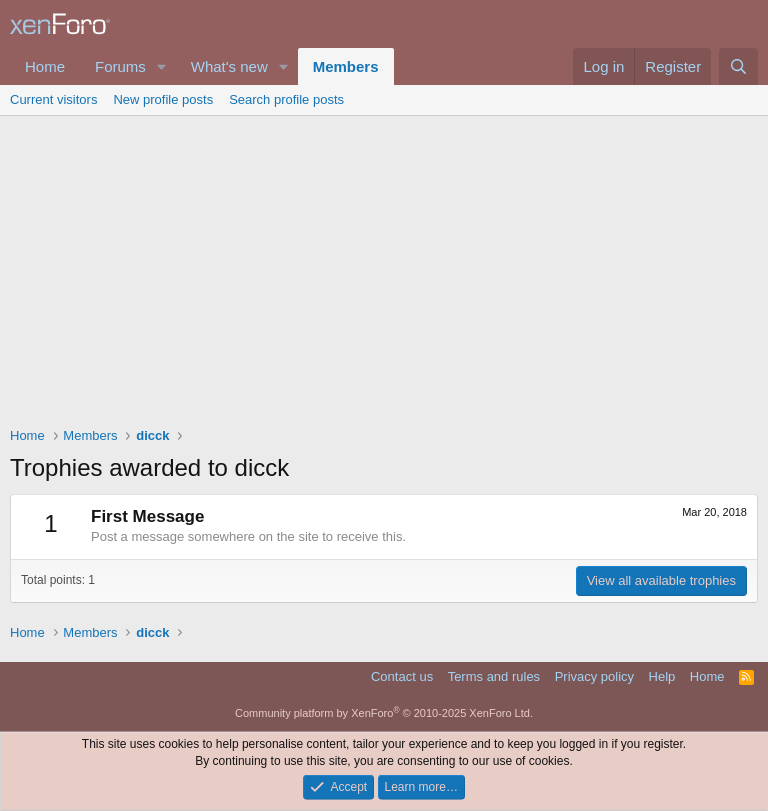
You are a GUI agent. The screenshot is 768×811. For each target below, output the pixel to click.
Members (346, 66)
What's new (229, 66)
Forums (120, 66)
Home (45, 66)
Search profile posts (286, 99)
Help (662, 676)
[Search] (738, 66)
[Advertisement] (384, 266)
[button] (162, 66)
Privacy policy (594, 676)
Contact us (402, 676)
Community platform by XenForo (384, 713)
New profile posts (163, 99)
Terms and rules (494, 676)
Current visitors (53, 99)
